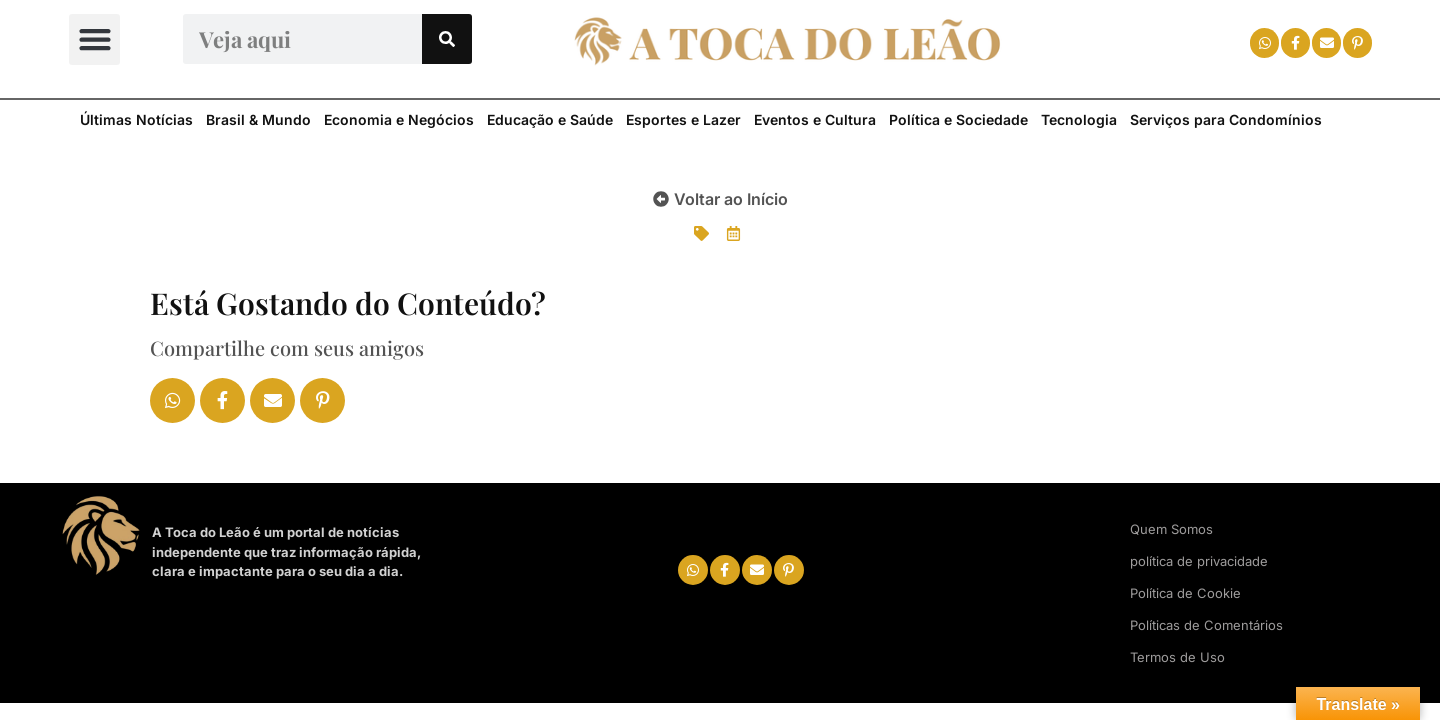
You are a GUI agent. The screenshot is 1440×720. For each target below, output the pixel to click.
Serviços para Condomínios (1226, 119)
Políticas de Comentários (1206, 625)
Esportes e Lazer (683, 119)
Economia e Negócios (399, 119)
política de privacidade (1199, 561)
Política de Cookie (1185, 593)
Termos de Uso (1177, 657)
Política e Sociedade (958, 119)
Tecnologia (1079, 119)
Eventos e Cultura (815, 119)
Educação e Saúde (550, 119)
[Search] (447, 39)
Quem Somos (1171, 529)
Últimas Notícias (136, 119)
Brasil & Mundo (258, 119)
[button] (94, 39)
